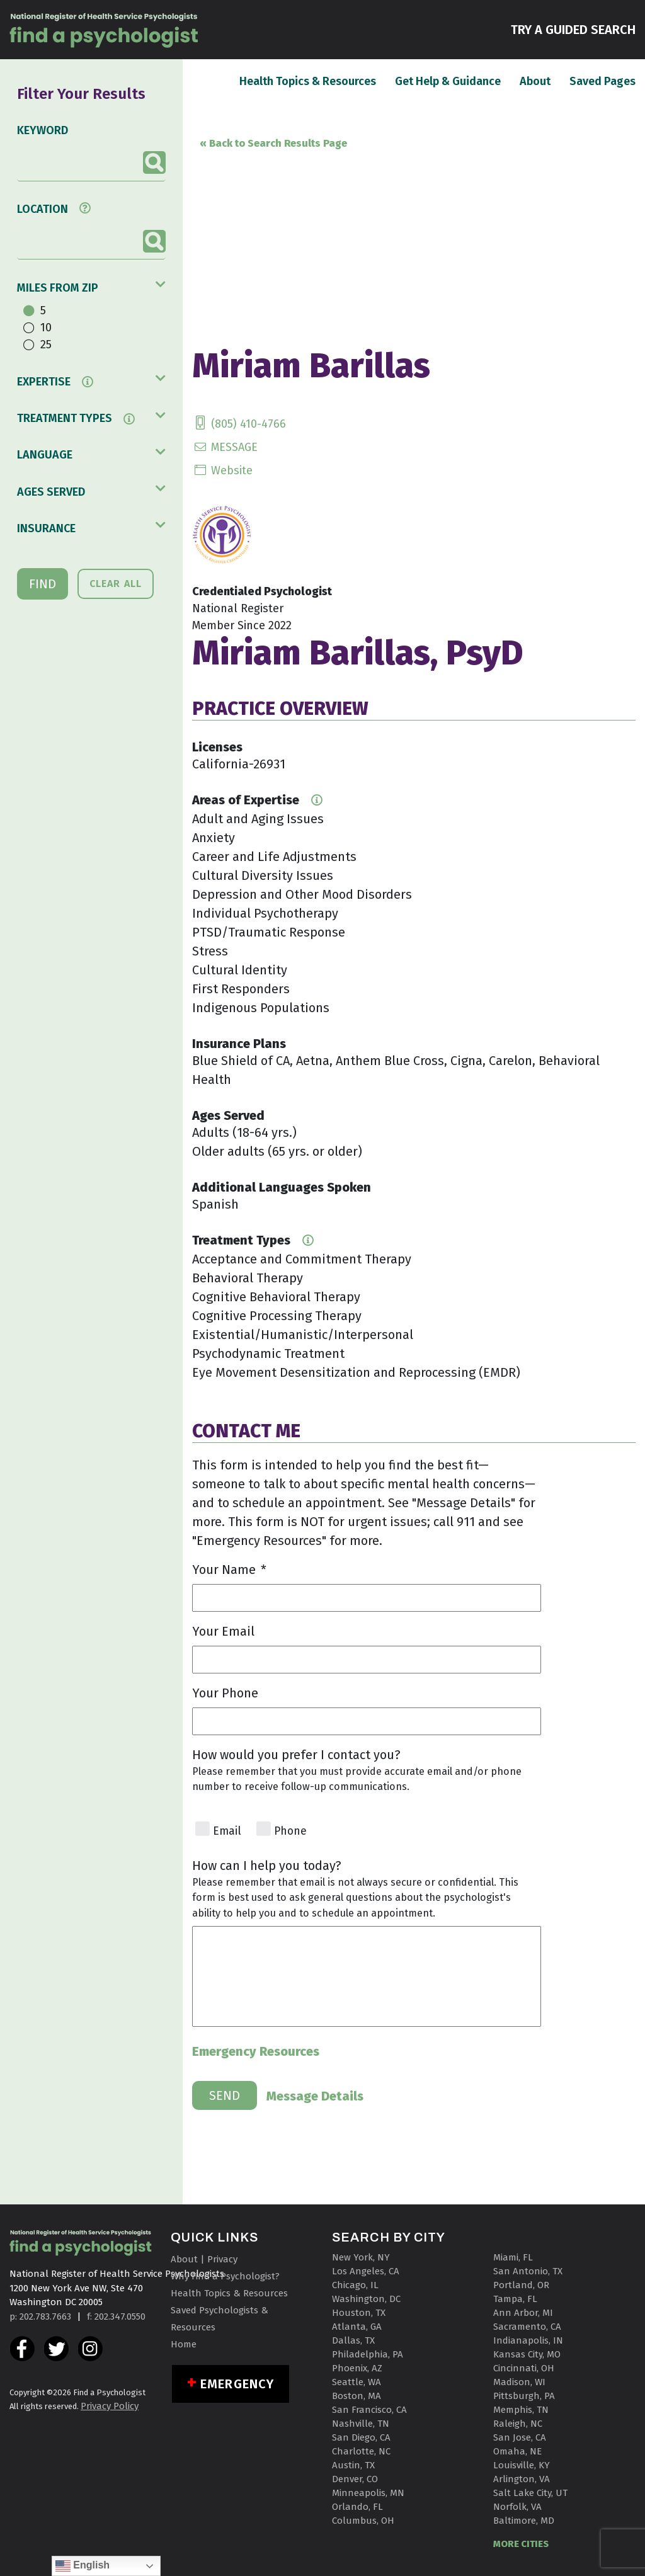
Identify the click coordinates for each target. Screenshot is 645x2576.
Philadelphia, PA (367, 2354)
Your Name (229, 1569)
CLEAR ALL (115, 584)
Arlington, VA (521, 2479)
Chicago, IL (355, 2285)
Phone (290, 1831)
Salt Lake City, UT (530, 2493)
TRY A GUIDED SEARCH (573, 28)
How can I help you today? (266, 1865)
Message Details (314, 2096)
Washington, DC (366, 2299)
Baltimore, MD (523, 2520)
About (535, 80)
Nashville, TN (360, 2423)
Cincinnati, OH (523, 2368)
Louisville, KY (521, 2465)
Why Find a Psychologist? (225, 2276)
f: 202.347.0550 (116, 2316)
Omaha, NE (517, 2451)
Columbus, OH (363, 2520)
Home (184, 2344)
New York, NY (361, 2257)
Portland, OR (521, 2285)
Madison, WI (519, 2382)
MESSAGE (225, 447)
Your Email (223, 1631)
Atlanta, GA (357, 2326)
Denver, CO (355, 2479)
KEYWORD (42, 130)
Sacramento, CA (527, 2326)
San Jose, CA (519, 2437)
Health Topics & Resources (307, 80)
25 (46, 344)
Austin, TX (353, 2465)
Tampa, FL (515, 2299)
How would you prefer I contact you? (296, 1754)
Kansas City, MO (527, 2354)
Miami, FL (513, 2257)
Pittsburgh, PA (524, 2396)
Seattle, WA (356, 2382)
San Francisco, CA (369, 2409)
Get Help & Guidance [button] (448, 81)
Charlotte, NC (361, 2451)
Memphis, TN (521, 2409)
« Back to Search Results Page (273, 143)
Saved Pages (602, 80)
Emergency (237, 2383)
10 (46, 327)
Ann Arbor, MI (523, 2312)
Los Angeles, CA (365, 2271)
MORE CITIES (521, 2544)
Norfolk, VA (517, 2506)
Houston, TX (358, 2312)
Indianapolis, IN (528, 2340)
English (82, 2565)
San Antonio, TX (527, 2271)
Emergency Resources (255, 2051)
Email (227, 1831)
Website (222, 470)
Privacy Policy (110, 2406)
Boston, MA (356, 2396)
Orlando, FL (357, 2506)
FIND (42, 583)
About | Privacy (204, 2259)
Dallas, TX (353, 2340)
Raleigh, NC (517, 2423)
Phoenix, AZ (357, 2368)
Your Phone (225, 1693)
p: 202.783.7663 (40, 2316)
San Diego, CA (361, 2437)
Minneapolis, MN (368, 2493)
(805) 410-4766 (239, 424)
